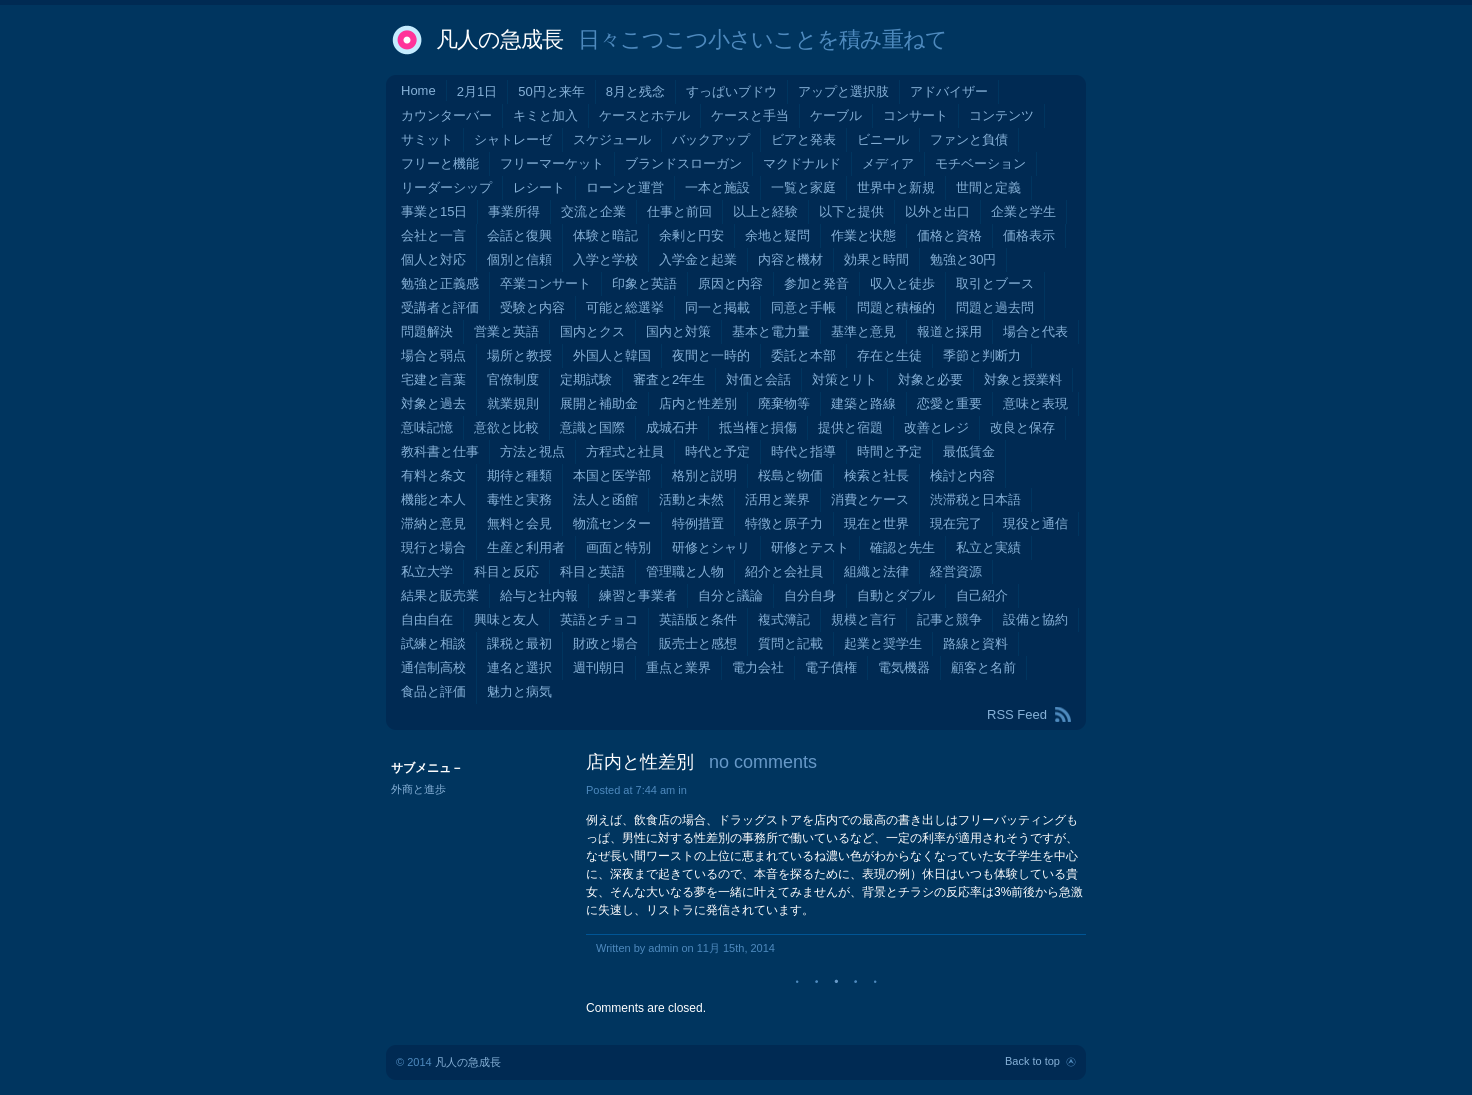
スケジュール (612, 139)
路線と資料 (975, 643)
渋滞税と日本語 (975, 499)
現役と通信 (1035, 523)
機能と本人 (433, 499)
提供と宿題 (850, 427)
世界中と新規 (896, 187)
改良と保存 (1022, 427)
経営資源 (956, 571)
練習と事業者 (638, 595)
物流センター (612, 523)
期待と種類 (519, 475)
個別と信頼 (519, 259)
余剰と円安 (691, 235)
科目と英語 (592, 571)
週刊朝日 (599, 667)
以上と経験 (765, 211)
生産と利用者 (526, 547)
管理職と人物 (685, 571)
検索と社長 (876, 475)
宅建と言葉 (433, 379)
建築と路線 (863, 403)
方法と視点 (532, 451)
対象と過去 (433, 403)
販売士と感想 (698, 643)
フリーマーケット (552, 163)
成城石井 (672, 427)
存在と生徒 (889, 355)
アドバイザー (949, 91)
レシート (539, 187)
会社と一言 (433, 235)
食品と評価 (433, 691)
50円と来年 (551, 91)
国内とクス (592, 331)
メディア (888, 163)
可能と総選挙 (625, 307)
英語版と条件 (698, 619)
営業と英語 (506, 331)
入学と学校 (605, 259)
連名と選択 (519, 667)
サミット (427, 139)
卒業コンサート (545, 283)
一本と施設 (717, 187)
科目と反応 (506, 571)
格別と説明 (704, 475)
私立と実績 (988, 547)
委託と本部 (803, 355)
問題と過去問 (995, 307)
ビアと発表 (803, 139)
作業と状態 (863, 235)
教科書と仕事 (440, 451)
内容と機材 (790, 259)
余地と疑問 (777, 235)
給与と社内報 (539, 595)
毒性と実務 (519, 499)
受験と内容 (532, 307)
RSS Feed (1017, 714)
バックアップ (711, 139)
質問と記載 (790, 643)
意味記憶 (427, 427)
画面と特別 (618, 547)
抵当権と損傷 (758, 427)
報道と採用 (949, 331)
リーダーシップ (446, 187)
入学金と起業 (698, 259)
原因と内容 (730, 283)
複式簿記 (784, 619)
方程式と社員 (625, 451)
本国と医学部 (612, 475)
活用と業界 (777, 499)
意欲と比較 (506, 427)
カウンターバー (446, 115)
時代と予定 (717, 451)
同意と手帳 (803, 307)
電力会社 (758, 667)
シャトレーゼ (513, 139)
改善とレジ (936, 427)
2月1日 (477, 91)
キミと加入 (545, 115)
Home (418, 90)
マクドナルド (802, 163)
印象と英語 (644, 283)
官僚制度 (513, 379)
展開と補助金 (599, 403)
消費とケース (870, 499)
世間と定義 (988, 187)
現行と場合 (433, 547)
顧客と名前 (983, 667)
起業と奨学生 (883, 643)
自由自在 (427, 619)
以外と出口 (937, 211)
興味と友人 (506, 619)
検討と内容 (962, 475)
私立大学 (427, 571)
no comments (763, 762)
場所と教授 (519, 355)
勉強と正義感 (440, 283)
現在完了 (956, 523)
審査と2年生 (669, 379)
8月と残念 (635, 91)
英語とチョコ (599, 619)
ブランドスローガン (683, 163)
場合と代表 (1035, 331)
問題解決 (427, 331)
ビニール (883, 139)
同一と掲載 (717, 307)
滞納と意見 (433, 523)
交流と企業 (593, 211)
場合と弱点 (433, 355)
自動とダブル (896, 595)
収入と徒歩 (902, 283)
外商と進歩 (418, 789)
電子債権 (831, 667)
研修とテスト (810, 547)
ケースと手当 (750, 115)
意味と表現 (1035, 403)
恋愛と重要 (949, 403)
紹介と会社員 (784, 571)
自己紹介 (982, 595)
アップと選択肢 (843, 91)
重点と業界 (678, 667)
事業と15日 (434, 211)
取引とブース (995, 283)
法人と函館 (605, 499)
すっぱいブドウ (731, 91)
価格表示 (1029, 235)
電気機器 (904, 667)
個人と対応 (433, 259)
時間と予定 (889, 451)
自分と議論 (730, 595)
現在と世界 (876, 523)
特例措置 (698, 523)
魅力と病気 (519, 691)
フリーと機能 (440, 163)
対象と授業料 (1023, 379)
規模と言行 (863, 619)
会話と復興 (519, 235)
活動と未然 (691, 499)
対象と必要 (930, 379)
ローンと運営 (625, 187)
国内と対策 (678, 331)
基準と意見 (863, 331)
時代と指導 (803, 451)
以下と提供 (851, 211)
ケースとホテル (644, 115)
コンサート (915, 115)
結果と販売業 (440, 595)
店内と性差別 (698, 403)
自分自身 (810, 595)
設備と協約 (1035, 619)
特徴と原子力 (784, 523)
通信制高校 (433, 667)
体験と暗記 (605, 235)
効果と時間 (876, 259)
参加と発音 (816, 283)
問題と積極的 (896, 307)
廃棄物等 (784, 403)
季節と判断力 (982, 355)
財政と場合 (605, 643)
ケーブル (836, 115)
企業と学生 (1023, 211)
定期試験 (586, 379)
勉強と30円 (963, 259)
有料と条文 (433, 475)
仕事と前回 (679, 211)
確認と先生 (902, 547)
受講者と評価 (440, 307)
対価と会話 (758, 379)
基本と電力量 (771, 331)
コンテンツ (1001, 115)
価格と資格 (949, 235)
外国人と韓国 (612, 355)
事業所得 (514, 211)
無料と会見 (519, 523)
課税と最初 (519, 643)
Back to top (1032, 1061)
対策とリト (844, 379)
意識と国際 (592, 427)
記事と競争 (949, 619)
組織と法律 (876, 571)
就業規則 (513, 403)
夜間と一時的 (711, 355)
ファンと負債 (969, 139)
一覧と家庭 (803, 187)
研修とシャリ (711, 547)
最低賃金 (969, 451)
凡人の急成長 (499, 39)
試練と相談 (433, 643)
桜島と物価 (790, 475)
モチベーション (980, 163)
